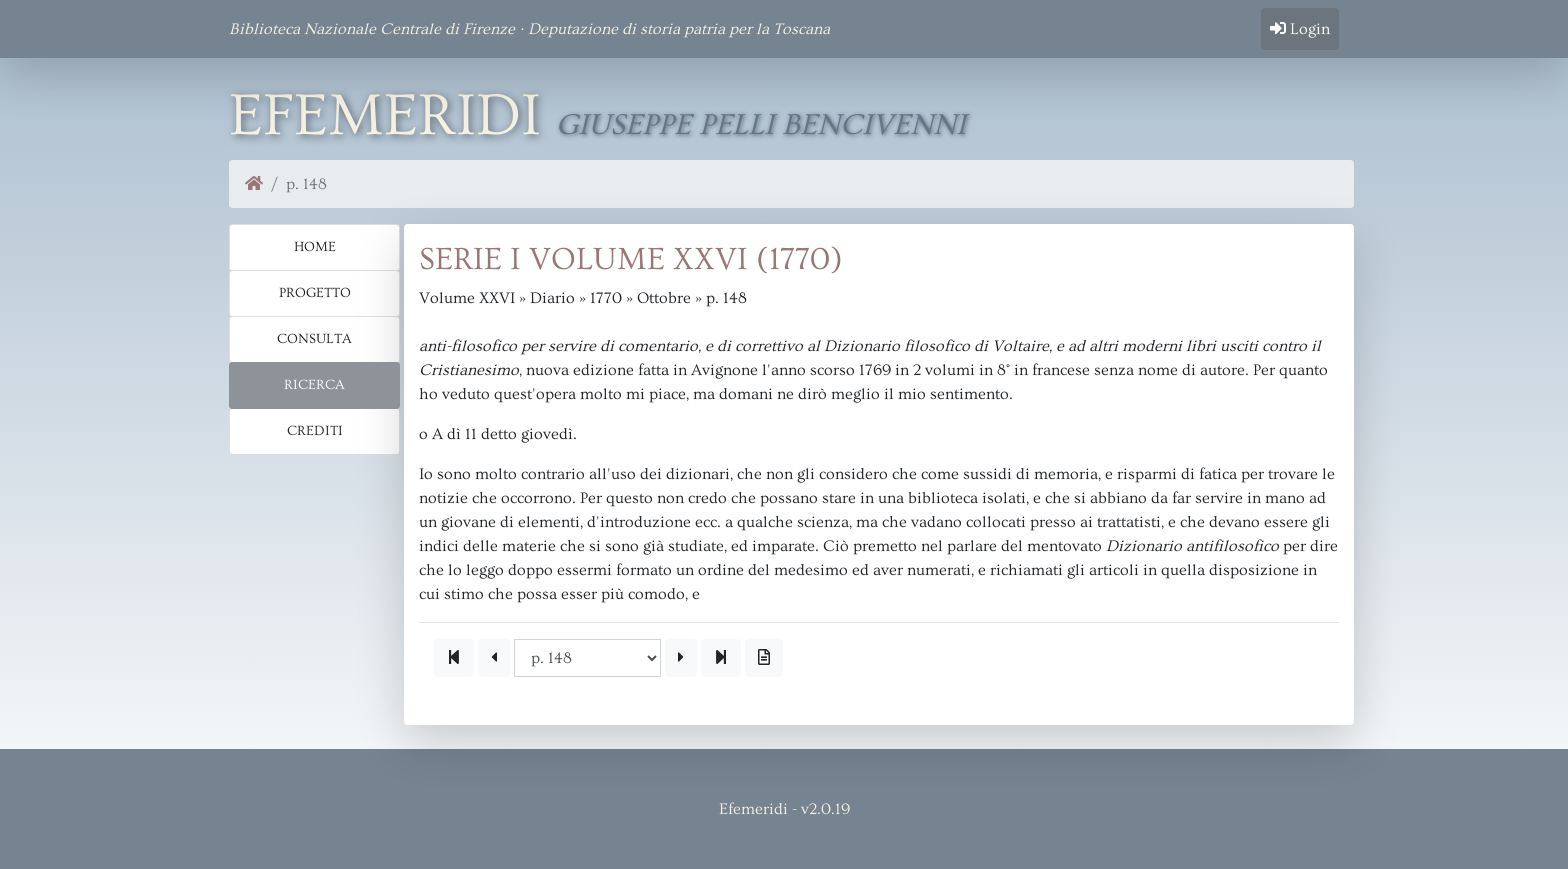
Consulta (314, 339)
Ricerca (314, 385)
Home (315, 247)
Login (1300, 29)
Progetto (315, 293)
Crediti (315, 431)
